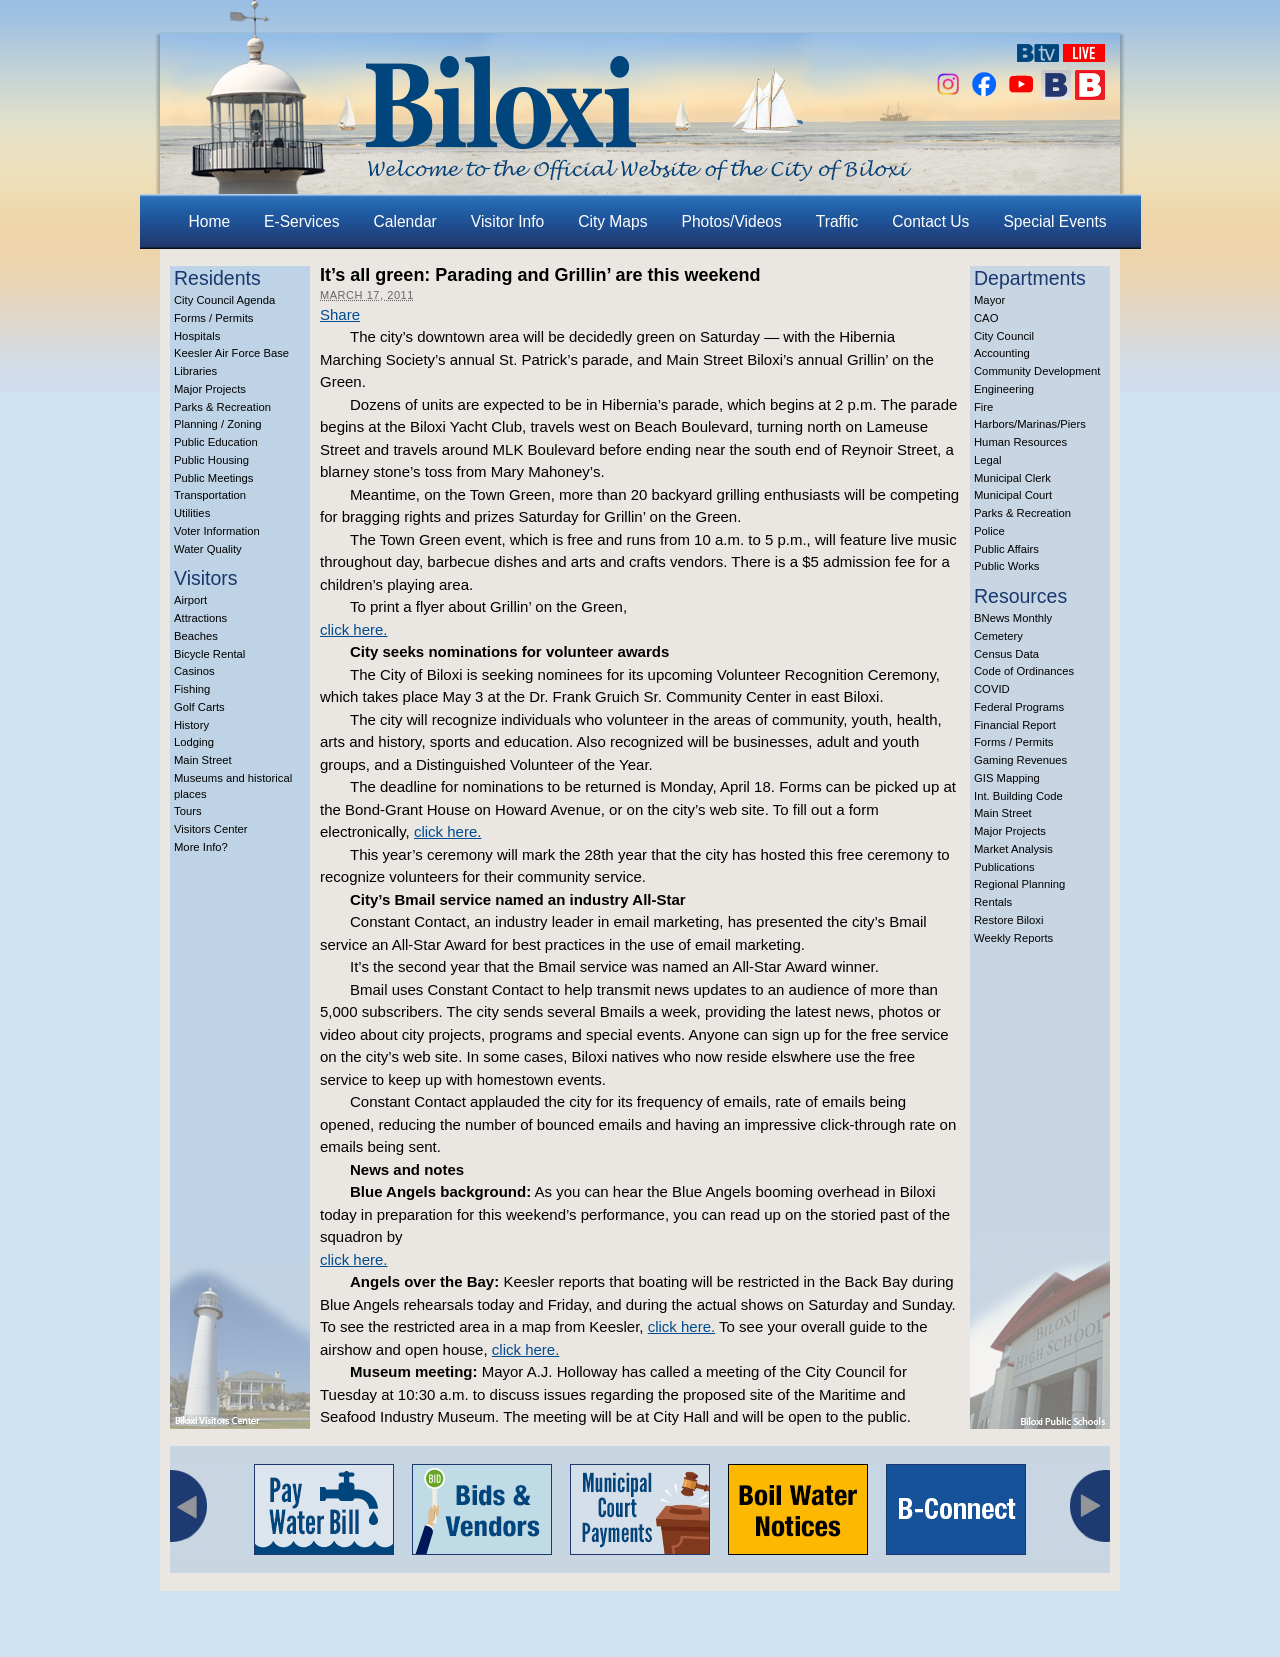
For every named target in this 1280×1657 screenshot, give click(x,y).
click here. (354, 629)
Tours (188, 811)
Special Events (1054, 221)
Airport (190, 600)
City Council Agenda (224, 300)
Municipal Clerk (1012, 478)
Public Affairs (1006, 549)
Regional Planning (1019, 884)
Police (989, 531)
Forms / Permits (213, 318)
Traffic (837, 221)
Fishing (192, 689)
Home (210, 221)
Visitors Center (211, 829)
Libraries (195, 371)
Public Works (1006, 566)
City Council (1004, 336)
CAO (986, 318)
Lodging (194, 742)
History (191, 725)
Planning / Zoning (218, 424)
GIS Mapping (1007, 778)
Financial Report (1015, 725)
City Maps (612, 221)
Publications (1004, 867)
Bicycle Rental (209, 654)
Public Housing (211, 460)
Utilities (192, 513)
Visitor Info (507, 221)
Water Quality (208, 549)
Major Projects (210, 389)
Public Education (216, 442)
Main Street (203, 760)
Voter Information (217, 531)
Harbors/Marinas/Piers (1030, 424)
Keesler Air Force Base (231, 353)
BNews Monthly (1013, 618)
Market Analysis (1013, 849)
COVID (992, 689)
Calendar (405, 221)
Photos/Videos (732, 221)
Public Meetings (213, 478)
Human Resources (1020, 442)
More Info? (201, 847)
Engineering (1004, 389)
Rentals (993, 902)
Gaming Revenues (1020, 760)
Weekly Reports (1013, 938)
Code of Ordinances (1024, 671)
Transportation (210, 495)
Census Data (1006, 654)
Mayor (989, 300)
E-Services (301, 221)
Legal (988, 460)
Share (340, 314)
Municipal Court (1013, 495)
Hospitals (197, 336)
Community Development (1037, 371)
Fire (983, 407)
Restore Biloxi (1008, 920)
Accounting (1002, 353)
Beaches (196, 636)
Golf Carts (199, 707)
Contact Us (930, 221)
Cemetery (998, 636)
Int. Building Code (1018, 796)
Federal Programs (1019, 707)
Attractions (200, 618)
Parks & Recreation (222, 407)
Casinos (194, 671)
